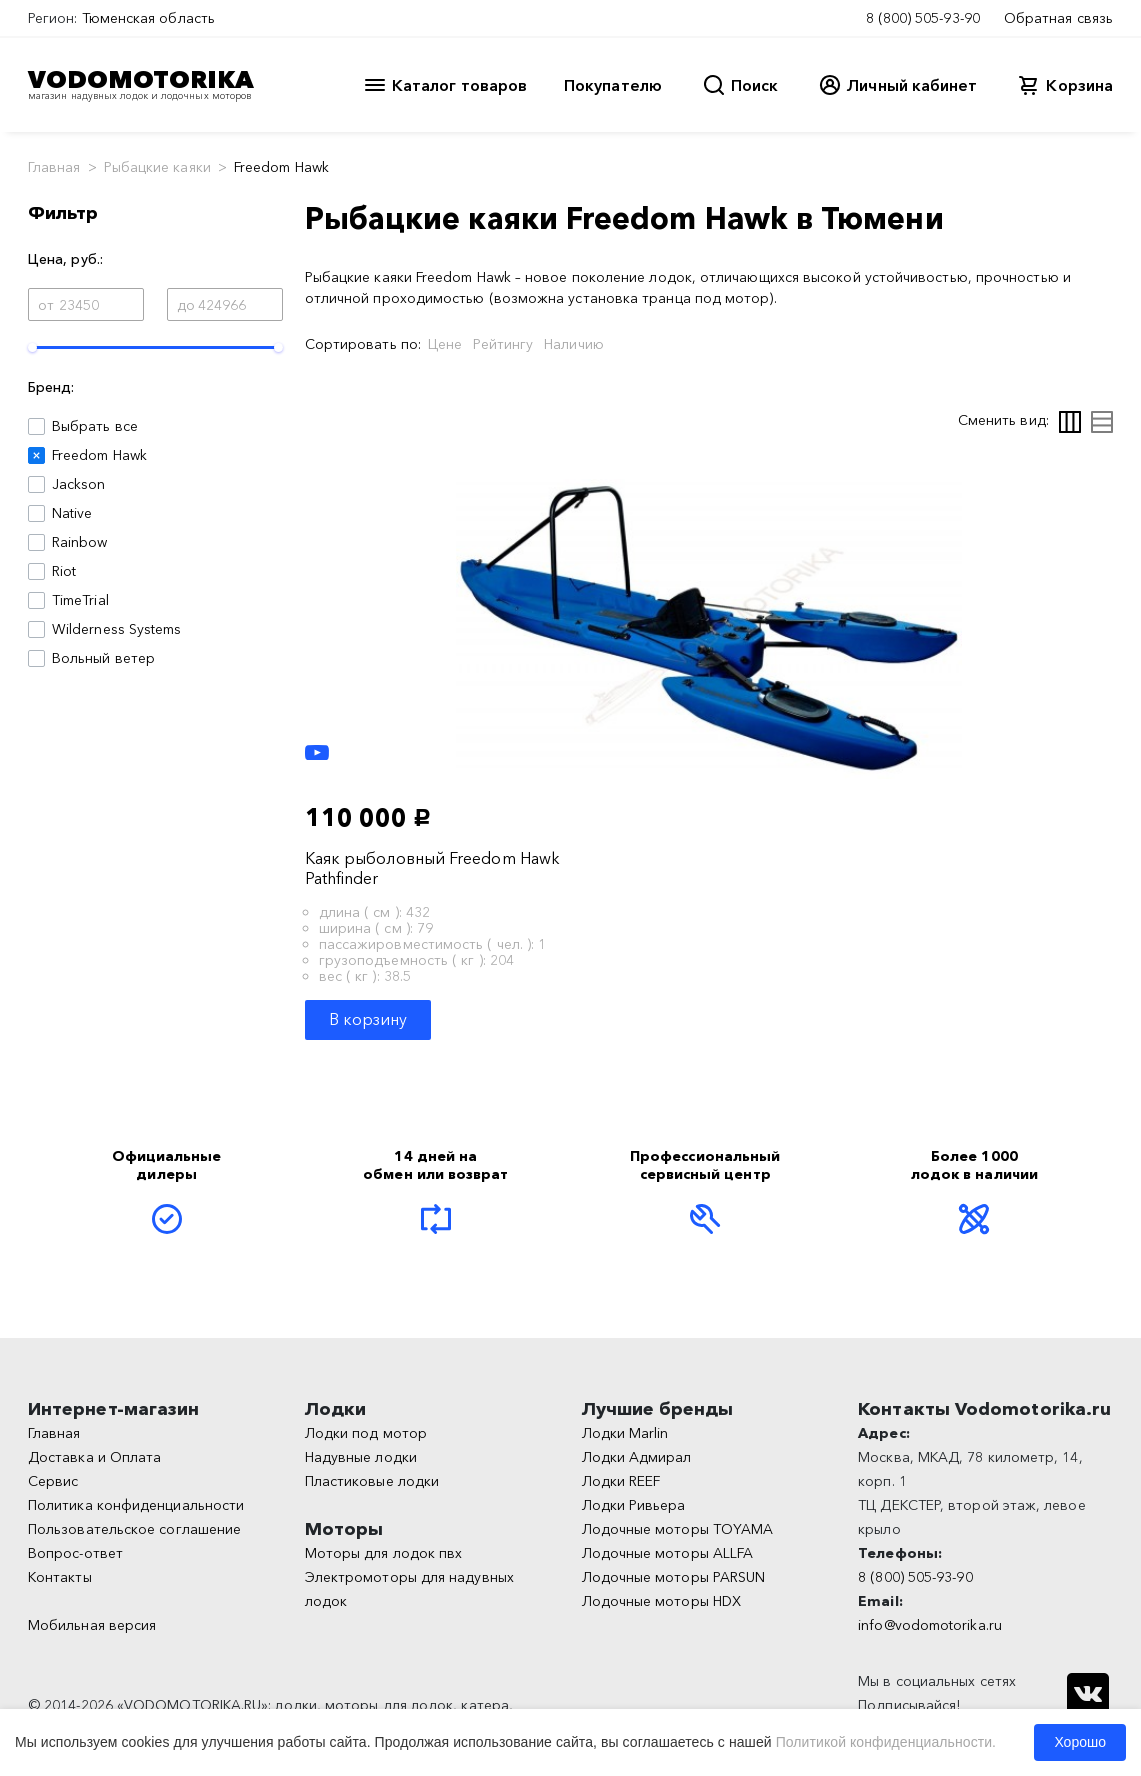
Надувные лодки (361, 1457)
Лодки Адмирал (637, 1457)
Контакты (60, 1577)
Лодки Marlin (625, 1433)
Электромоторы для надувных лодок (409, 1589)
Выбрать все (95, 426)
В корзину (368, 1019)
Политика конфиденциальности (136, 1505)
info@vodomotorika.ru (930, 1625)
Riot (64, 571)
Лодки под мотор (366, 1433)
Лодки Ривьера (634, 1505)
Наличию (574, 344)
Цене (445, 344)
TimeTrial (80, 600)
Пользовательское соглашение (134, 1529)
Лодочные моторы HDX (662, 1601)
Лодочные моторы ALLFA (668, 1553)
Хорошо (1080, 1742)
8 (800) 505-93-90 (923, 18)
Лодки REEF (621, 1481)
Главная (54, 167)
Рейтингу (503, 344)
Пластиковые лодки (372, 1481)
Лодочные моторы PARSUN (674, 1577)
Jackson (79, 484)
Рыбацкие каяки (157, 167)
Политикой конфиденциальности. (886, 1742)
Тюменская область (148, 18)
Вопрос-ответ (75, 1553)
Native (72, 513)
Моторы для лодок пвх (384, 1553)
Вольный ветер (103, 658)
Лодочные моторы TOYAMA (678, 1529)
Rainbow (80, 542)
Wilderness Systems (116, 629)
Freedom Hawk (99, 455)
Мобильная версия (92, 1625)
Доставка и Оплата (94, 1457)
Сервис (53, 1481)
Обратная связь (1058, 18)
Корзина (1079, 85)
